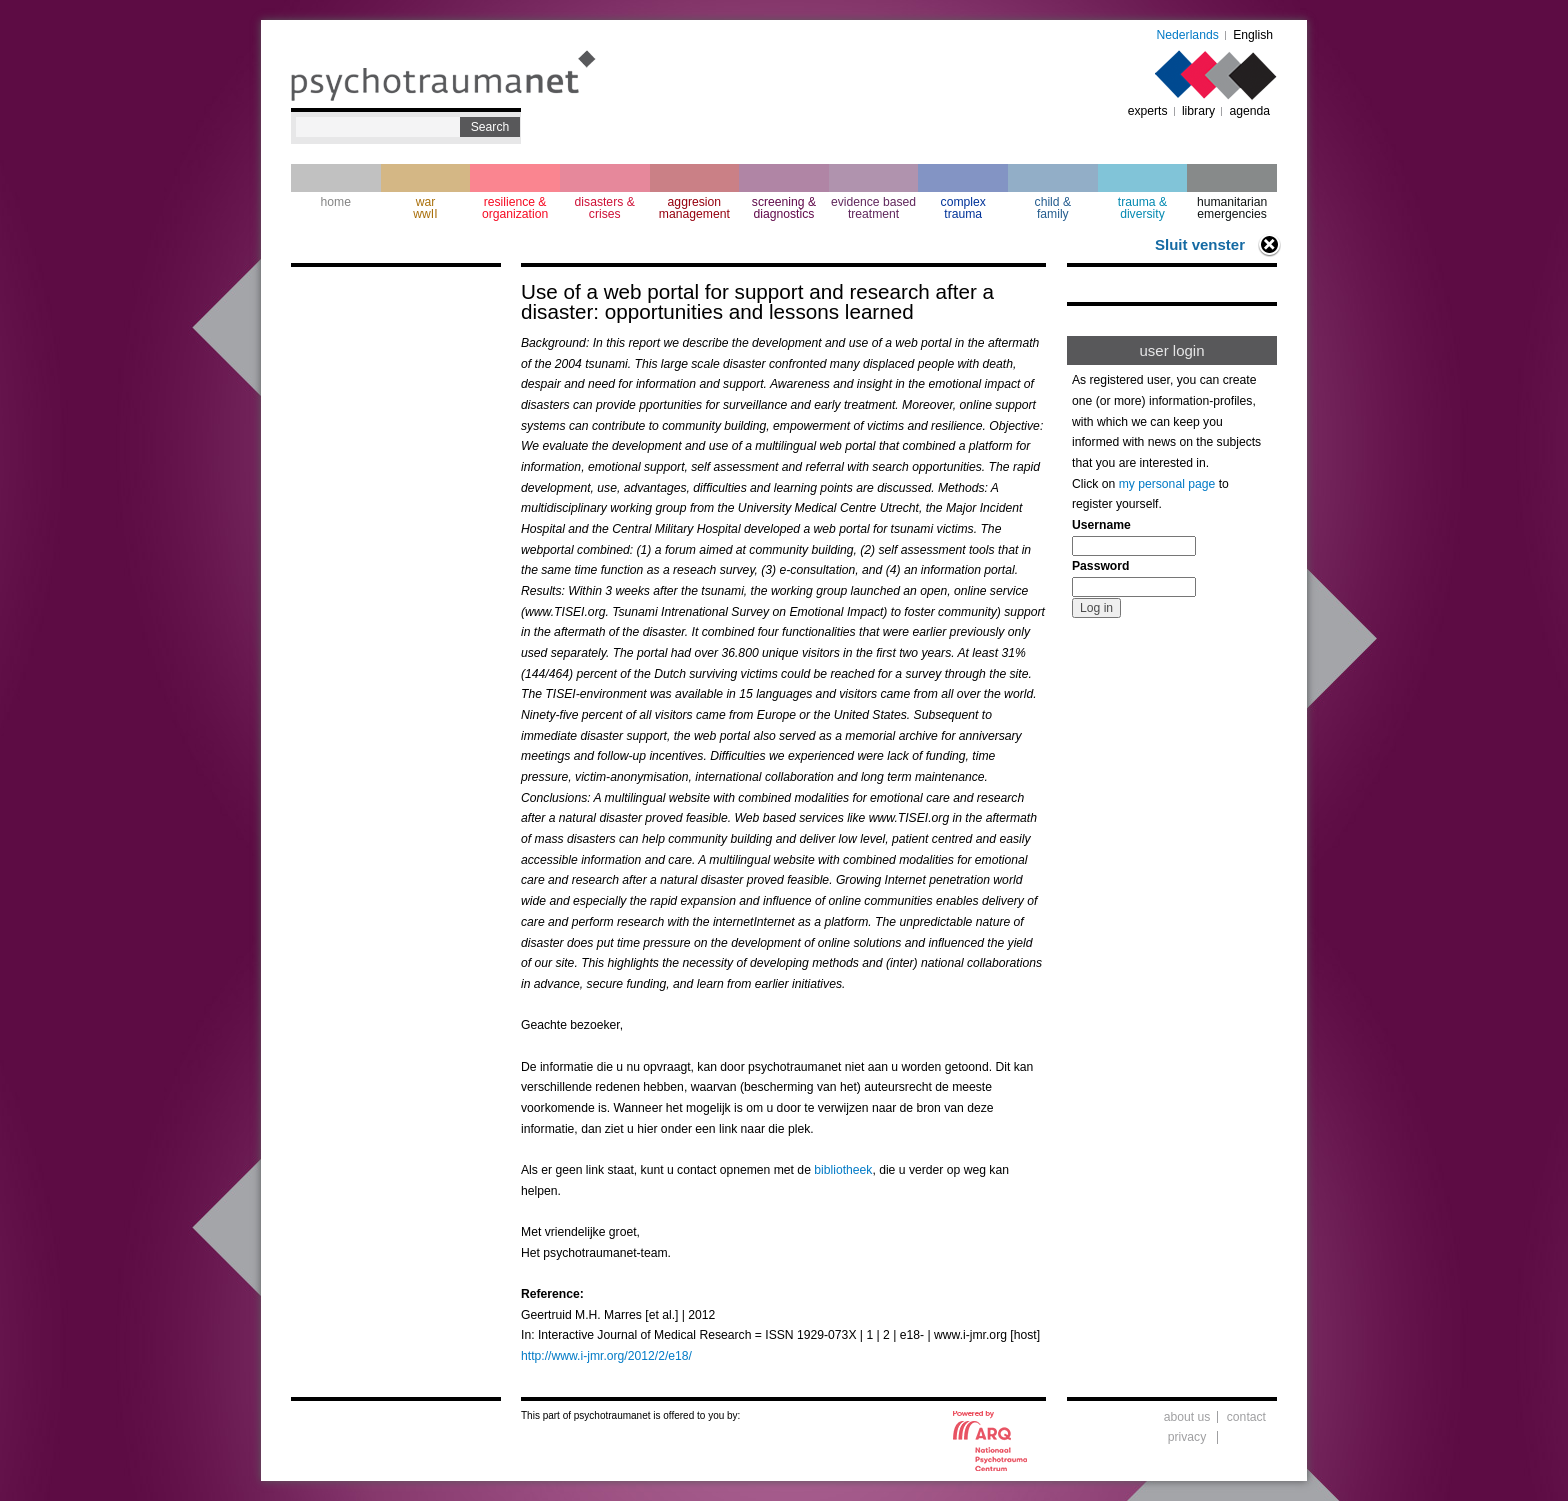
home (336, 202)
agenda (1249, 111)
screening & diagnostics (784, 208)
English (1253, 35)
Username (1101, 525)
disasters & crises (605, 208)
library (1198, 111)
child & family (1053, 208)
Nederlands (1188, 35)
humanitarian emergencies (1232, 208)
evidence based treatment (873, 208)
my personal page (1167, 484)
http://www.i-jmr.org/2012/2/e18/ (606, 1356)
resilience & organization (515, 208)
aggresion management (694, 208)
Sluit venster (1200, 244)
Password (1100, 566)
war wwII (425, 208)
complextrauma (963, 208)
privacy (1187, 1437)
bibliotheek (843, 1170)
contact (1246, 1417)
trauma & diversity (1142, 208)
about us (1187, 1417)
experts (1148, 111)
